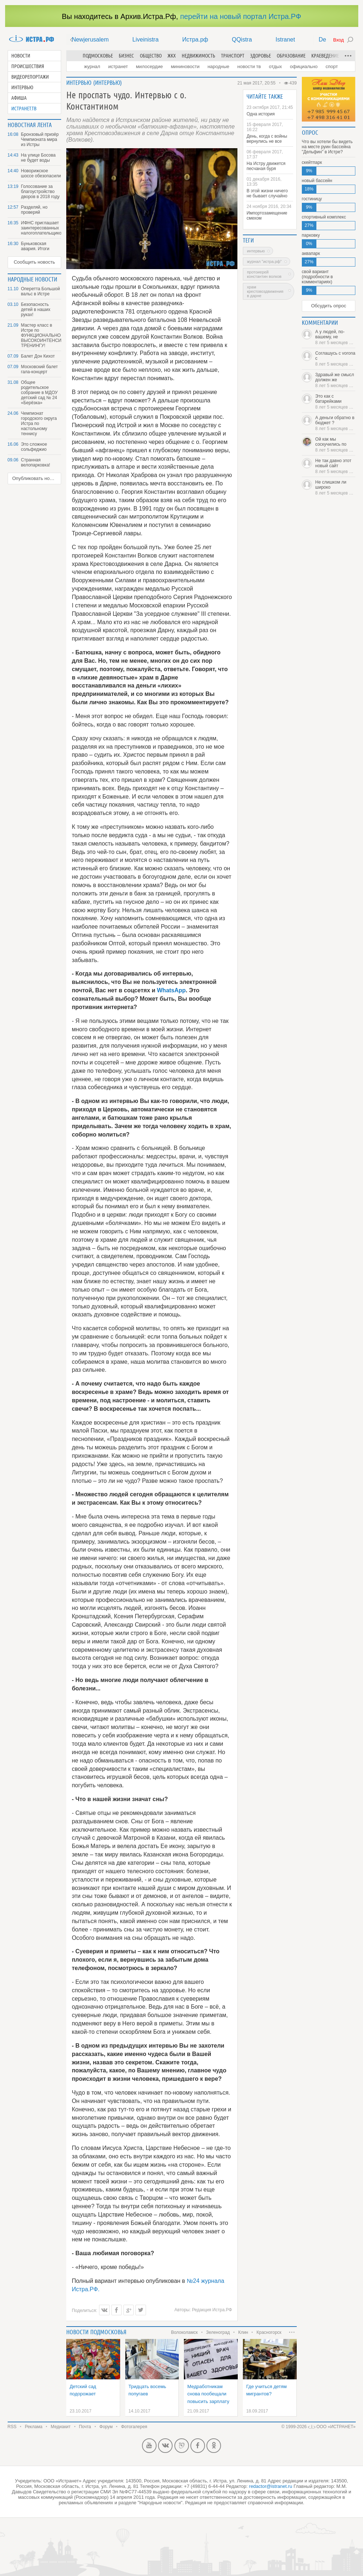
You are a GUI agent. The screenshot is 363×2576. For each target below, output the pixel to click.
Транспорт (232, 56)
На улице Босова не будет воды (38, 158)
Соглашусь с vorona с (335, 359)
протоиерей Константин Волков (264, 274)
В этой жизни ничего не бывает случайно (267, 193)
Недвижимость (198, 56)
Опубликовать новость (37, 478)
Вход (338, 40)
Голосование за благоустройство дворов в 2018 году (40, 191)
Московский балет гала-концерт (39, 369)
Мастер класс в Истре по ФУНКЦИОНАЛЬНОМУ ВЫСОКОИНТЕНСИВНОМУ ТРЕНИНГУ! (41, 335)
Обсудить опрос (328, 305)
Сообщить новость (34, 262)
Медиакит (60, 2426)
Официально (303, 66)
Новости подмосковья (96, 2332)
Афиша (19, 98)
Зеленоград (218, 2332)
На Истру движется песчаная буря (265, 166)
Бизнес (126, 56)
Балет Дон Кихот (38, 356)
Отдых (275, 66)
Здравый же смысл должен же (335, 380)
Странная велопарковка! (35, 462)
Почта (85, 2426)
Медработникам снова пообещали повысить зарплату (208, 2394)
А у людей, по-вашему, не (335, 337)
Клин (243, 2332)
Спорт (331, 66)
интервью (256, 251)
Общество (151, 56)
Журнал (92, 66)
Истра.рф (195, 39)
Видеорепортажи (30, 77)
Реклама (33, 2426)
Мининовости (185, 66)
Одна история (260, 114)
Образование (291, 56)
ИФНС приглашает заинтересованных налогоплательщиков (41, 228)
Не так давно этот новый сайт (335, 466)
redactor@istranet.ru (270, 2486)
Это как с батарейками (335, 402)
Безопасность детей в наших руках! (36, 309)
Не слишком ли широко (335, 488)
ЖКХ (171, 56)
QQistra (242, 39)
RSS (12, 2426)
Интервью (22, 87)
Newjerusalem (90, 39)
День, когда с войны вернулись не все (266, 139)
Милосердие (149, 66)
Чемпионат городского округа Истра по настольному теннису (39, 423)
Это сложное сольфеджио (34, 447)
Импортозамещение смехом (266, 215)
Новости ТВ (249, 66)
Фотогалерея (134, 2426)
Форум (106, 2426)
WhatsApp (171, 990)
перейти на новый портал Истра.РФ (240, 16)
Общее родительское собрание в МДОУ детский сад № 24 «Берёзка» (39, 392)
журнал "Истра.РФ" (264, 261)
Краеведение (325, 56)
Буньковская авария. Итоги (35, 246)
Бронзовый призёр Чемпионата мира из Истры (40, 139)
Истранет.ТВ (23, 108)
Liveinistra (146, 39)
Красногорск (268, 2332)
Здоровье (260, 56)
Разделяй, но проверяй (34, 210)
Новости (20, 56)
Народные (218, 66)
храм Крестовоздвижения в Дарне (265, 291)
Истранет (118, 66)
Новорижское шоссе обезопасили (41, 173)
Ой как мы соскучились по (335, 445)
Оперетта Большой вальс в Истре (40, 291)
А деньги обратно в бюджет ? (335, 423)
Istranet (285, 39)
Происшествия (27, 66)
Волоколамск (184, 2332)
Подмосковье (98, 56)
